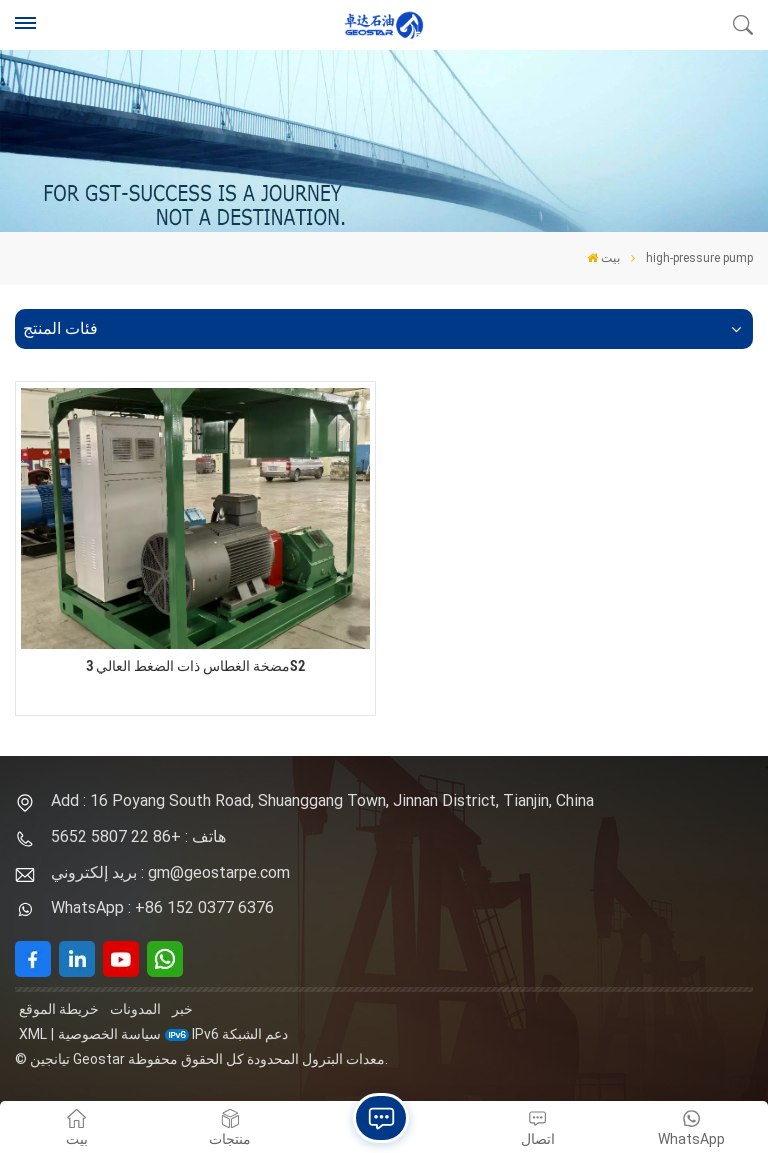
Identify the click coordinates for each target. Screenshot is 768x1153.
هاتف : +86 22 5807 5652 (138, 836)
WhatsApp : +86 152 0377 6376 (162, 907)
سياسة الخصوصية (109, 1034)
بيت (603, 258)
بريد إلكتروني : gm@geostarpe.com (170, 872)
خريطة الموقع (59, 1009)
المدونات (135, 1009)
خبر (182, 1009)
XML (33, 1034)
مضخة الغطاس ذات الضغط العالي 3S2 (195, 666)
